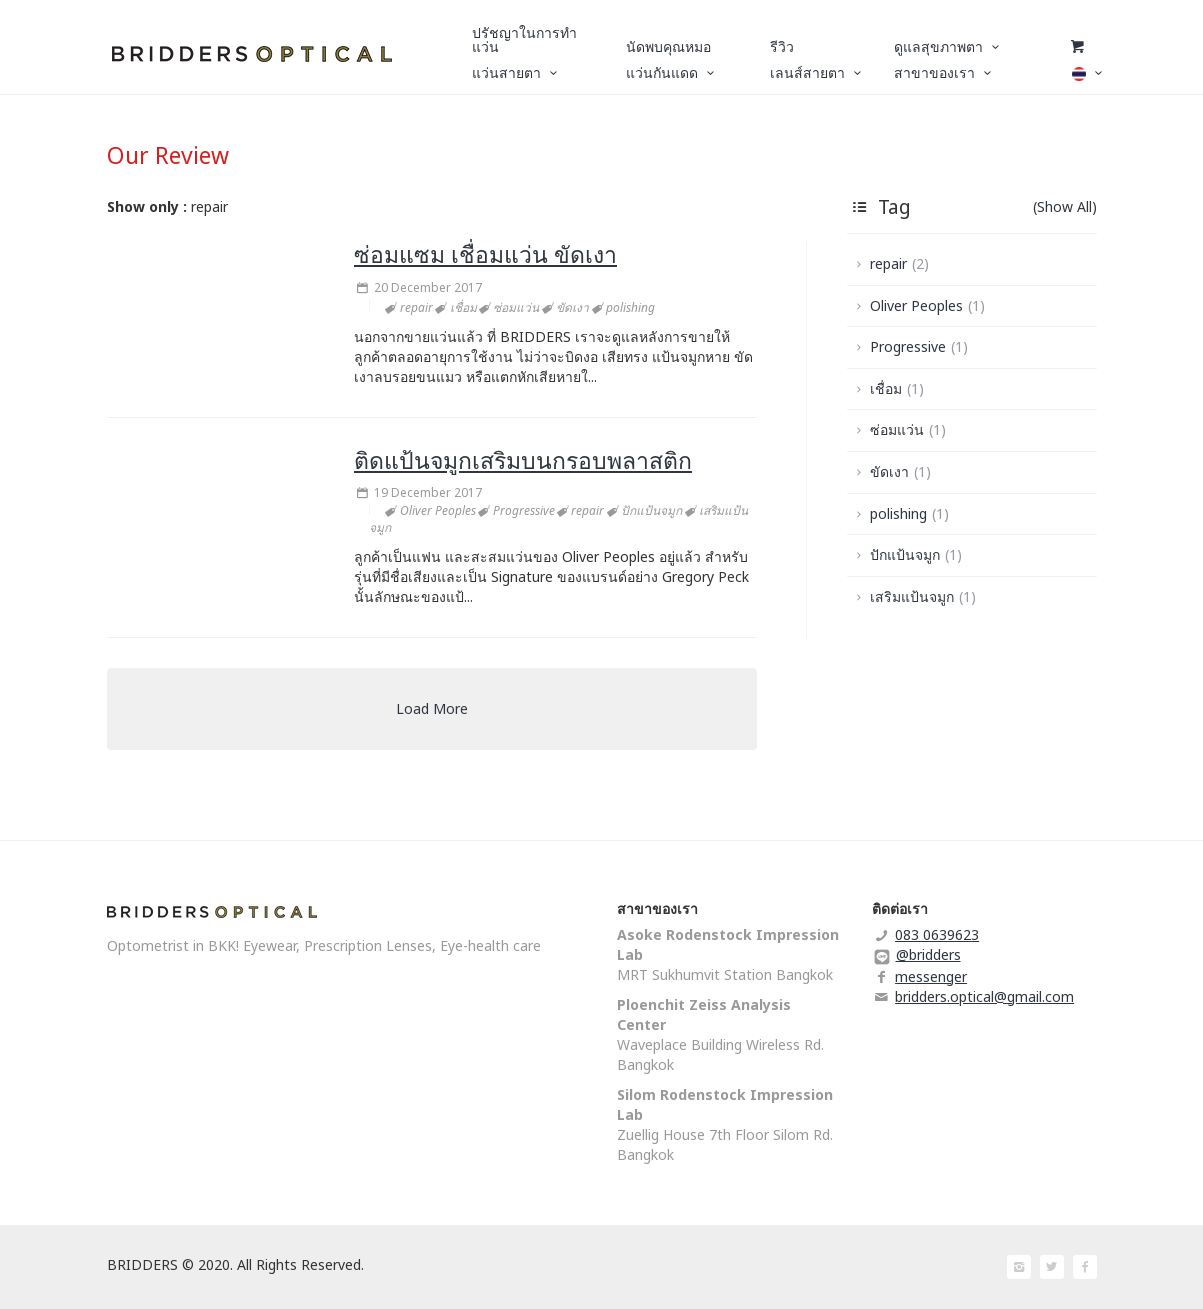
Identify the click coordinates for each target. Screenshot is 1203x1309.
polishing (909, 513)
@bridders (928, 954)
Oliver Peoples (927, 305)
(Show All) (1065, 206)
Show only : (147, 206)
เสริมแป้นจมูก (923, 596)
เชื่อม (897, 388)
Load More (432, 708)
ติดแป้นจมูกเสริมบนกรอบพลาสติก (523, 460)
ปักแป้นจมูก (916, 554)
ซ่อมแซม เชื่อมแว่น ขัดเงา (485, 254)
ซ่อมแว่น (908, 429)
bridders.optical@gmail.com (984, 996)
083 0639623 (937, 934)
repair (899, 263)
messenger (931, 976)
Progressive (919, 346)
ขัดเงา (900, 471)
